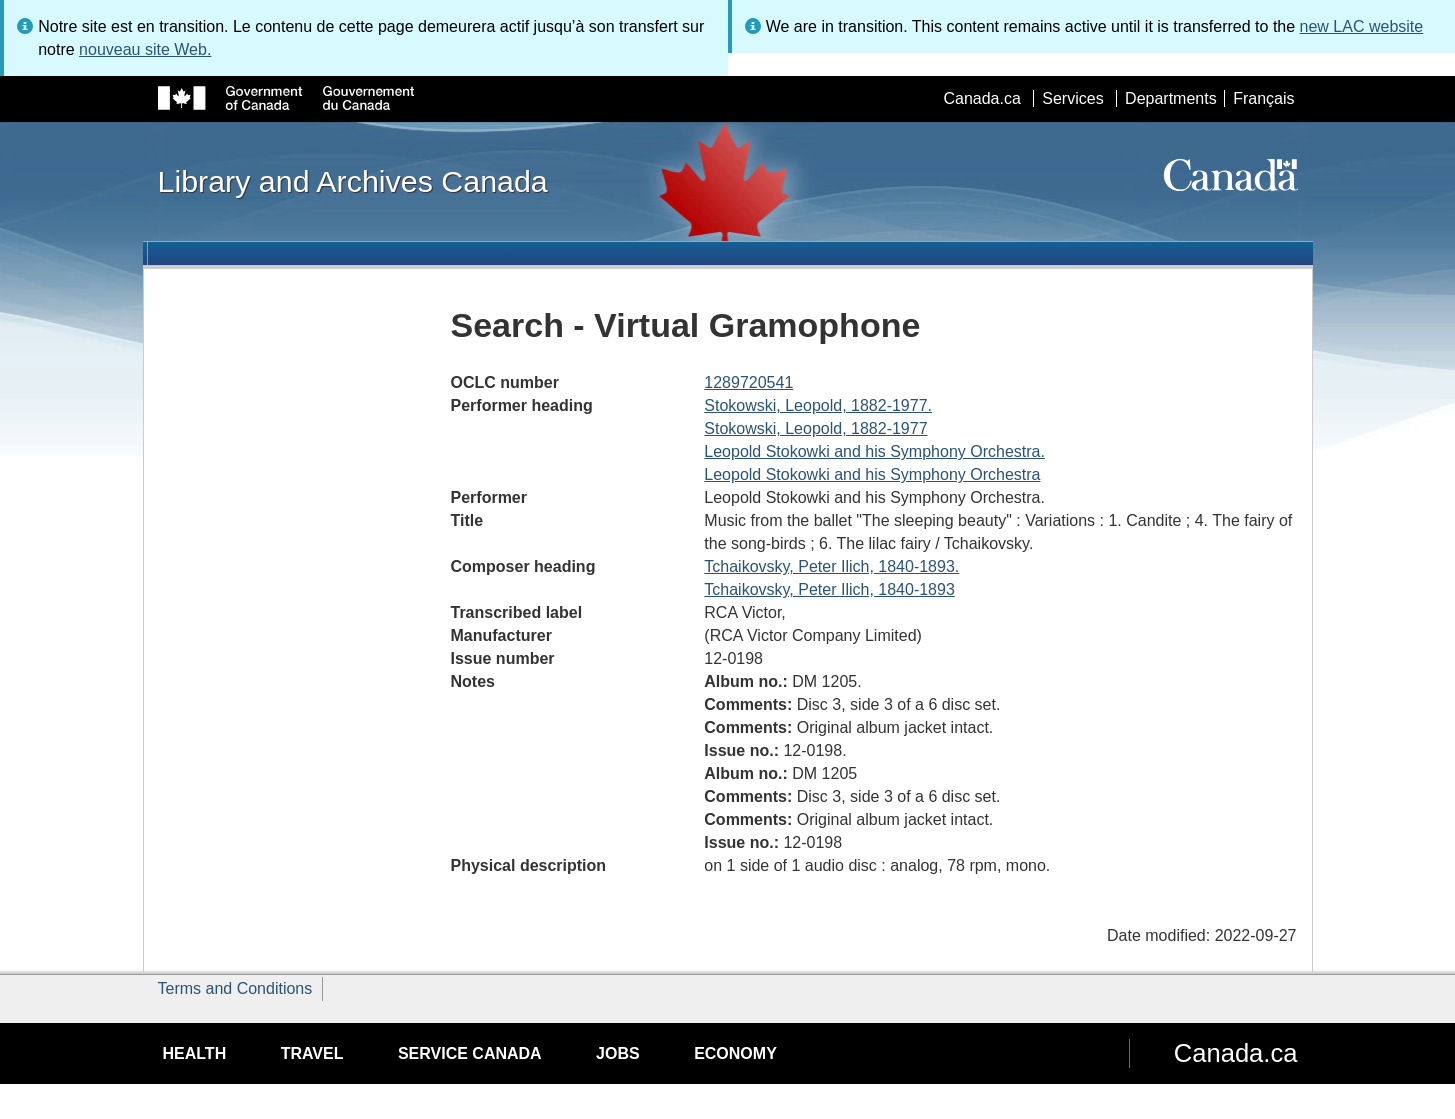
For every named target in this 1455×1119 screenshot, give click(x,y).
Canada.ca (981, 98)
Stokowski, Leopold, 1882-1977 (815, 428)
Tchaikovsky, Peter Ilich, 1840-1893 (829, 589)
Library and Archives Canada (353, 181)
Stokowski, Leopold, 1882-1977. (818, 405)
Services (1072, 98)
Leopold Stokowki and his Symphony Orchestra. (874, 451)
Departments (1171, 98)
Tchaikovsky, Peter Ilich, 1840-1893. (831, 566)
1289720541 (748, 382)
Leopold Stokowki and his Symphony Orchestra (872, 474)
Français (1263, 98)
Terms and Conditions (235, 988)
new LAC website (1362, 26)
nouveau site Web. (145, 49)
